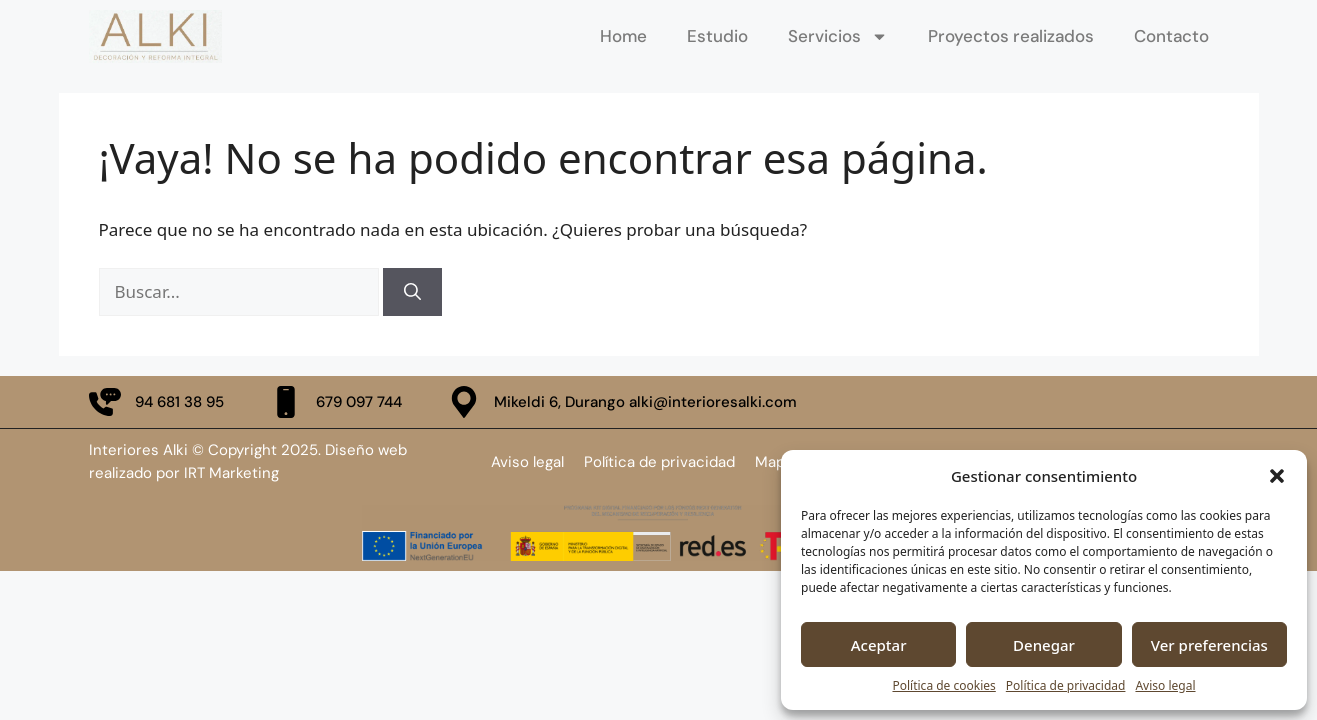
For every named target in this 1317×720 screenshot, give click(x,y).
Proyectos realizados (1011, 36)
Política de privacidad (1066, 685)
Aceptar (879, 645)
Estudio (717, 36)
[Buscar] (412, 292)
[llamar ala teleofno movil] (336, 402)
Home (623, 36)
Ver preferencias (1209, 645)
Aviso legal (1165, 685)
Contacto (1171, 36)
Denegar (1044, 645)
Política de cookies (943, 685)
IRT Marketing (231, 473)
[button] (1277, 476)
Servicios (838, 36)
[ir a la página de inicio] (155, 36)
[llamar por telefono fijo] (156, 402)
